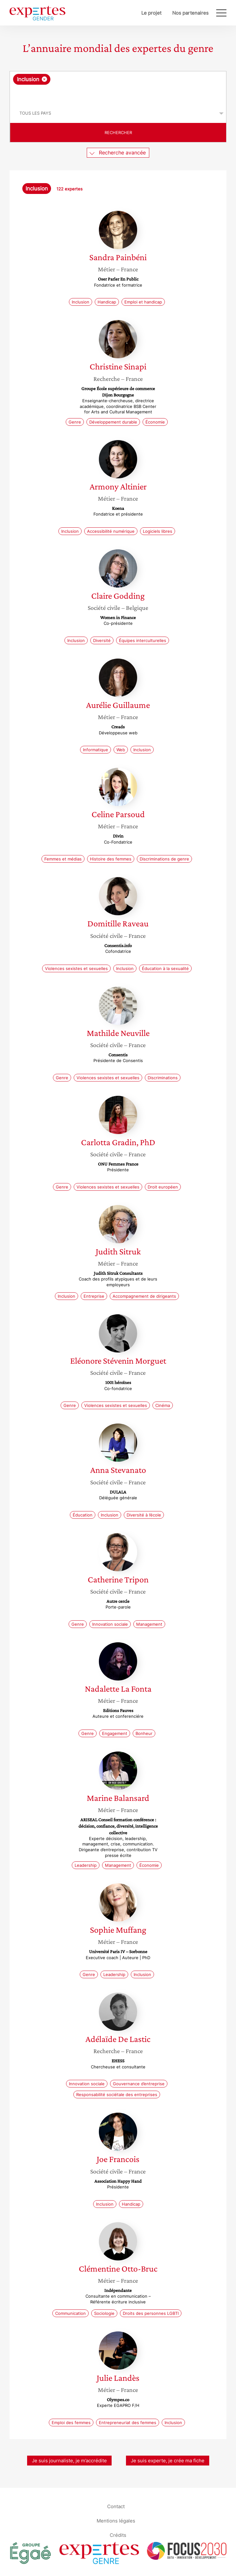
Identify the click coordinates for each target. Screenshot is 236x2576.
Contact (116, 2506)
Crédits (118, 2535)
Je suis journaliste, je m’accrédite (69, 2461)
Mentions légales (116, 2520)
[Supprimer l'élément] (44, 79)
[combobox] (118, 87)
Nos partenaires (190, 13)
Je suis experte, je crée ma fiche (167, 2461)
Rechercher (118, 132)
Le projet (151, 13)
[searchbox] (118, 94)
